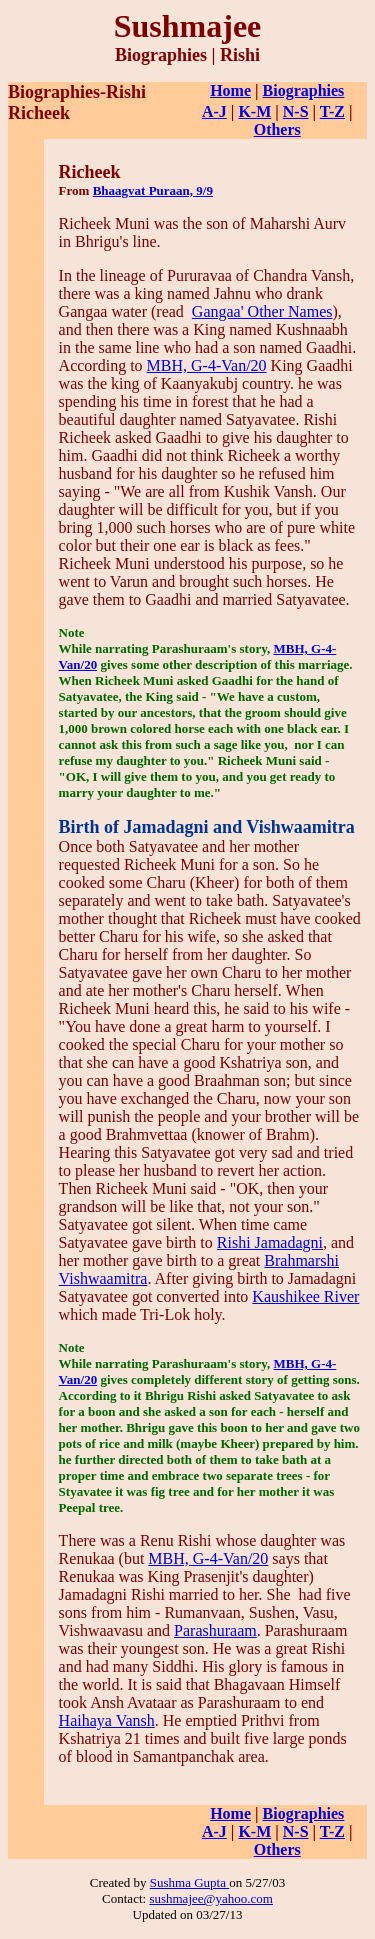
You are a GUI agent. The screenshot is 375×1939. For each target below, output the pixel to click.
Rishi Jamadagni (270, 1242)
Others (277, 129)
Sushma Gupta (189, 1882)
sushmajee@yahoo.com (211, 1898)
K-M (254, 111)
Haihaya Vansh (107, 1720)
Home (230, 90)
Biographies (304, 90)
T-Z (332, 111)
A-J (214, 111)
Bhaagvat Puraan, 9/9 (153, 190)
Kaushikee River (305, 1296)
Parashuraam (215, 1630)
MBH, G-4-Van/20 (207, 365)
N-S (296, 111)
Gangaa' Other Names (262, 311)
